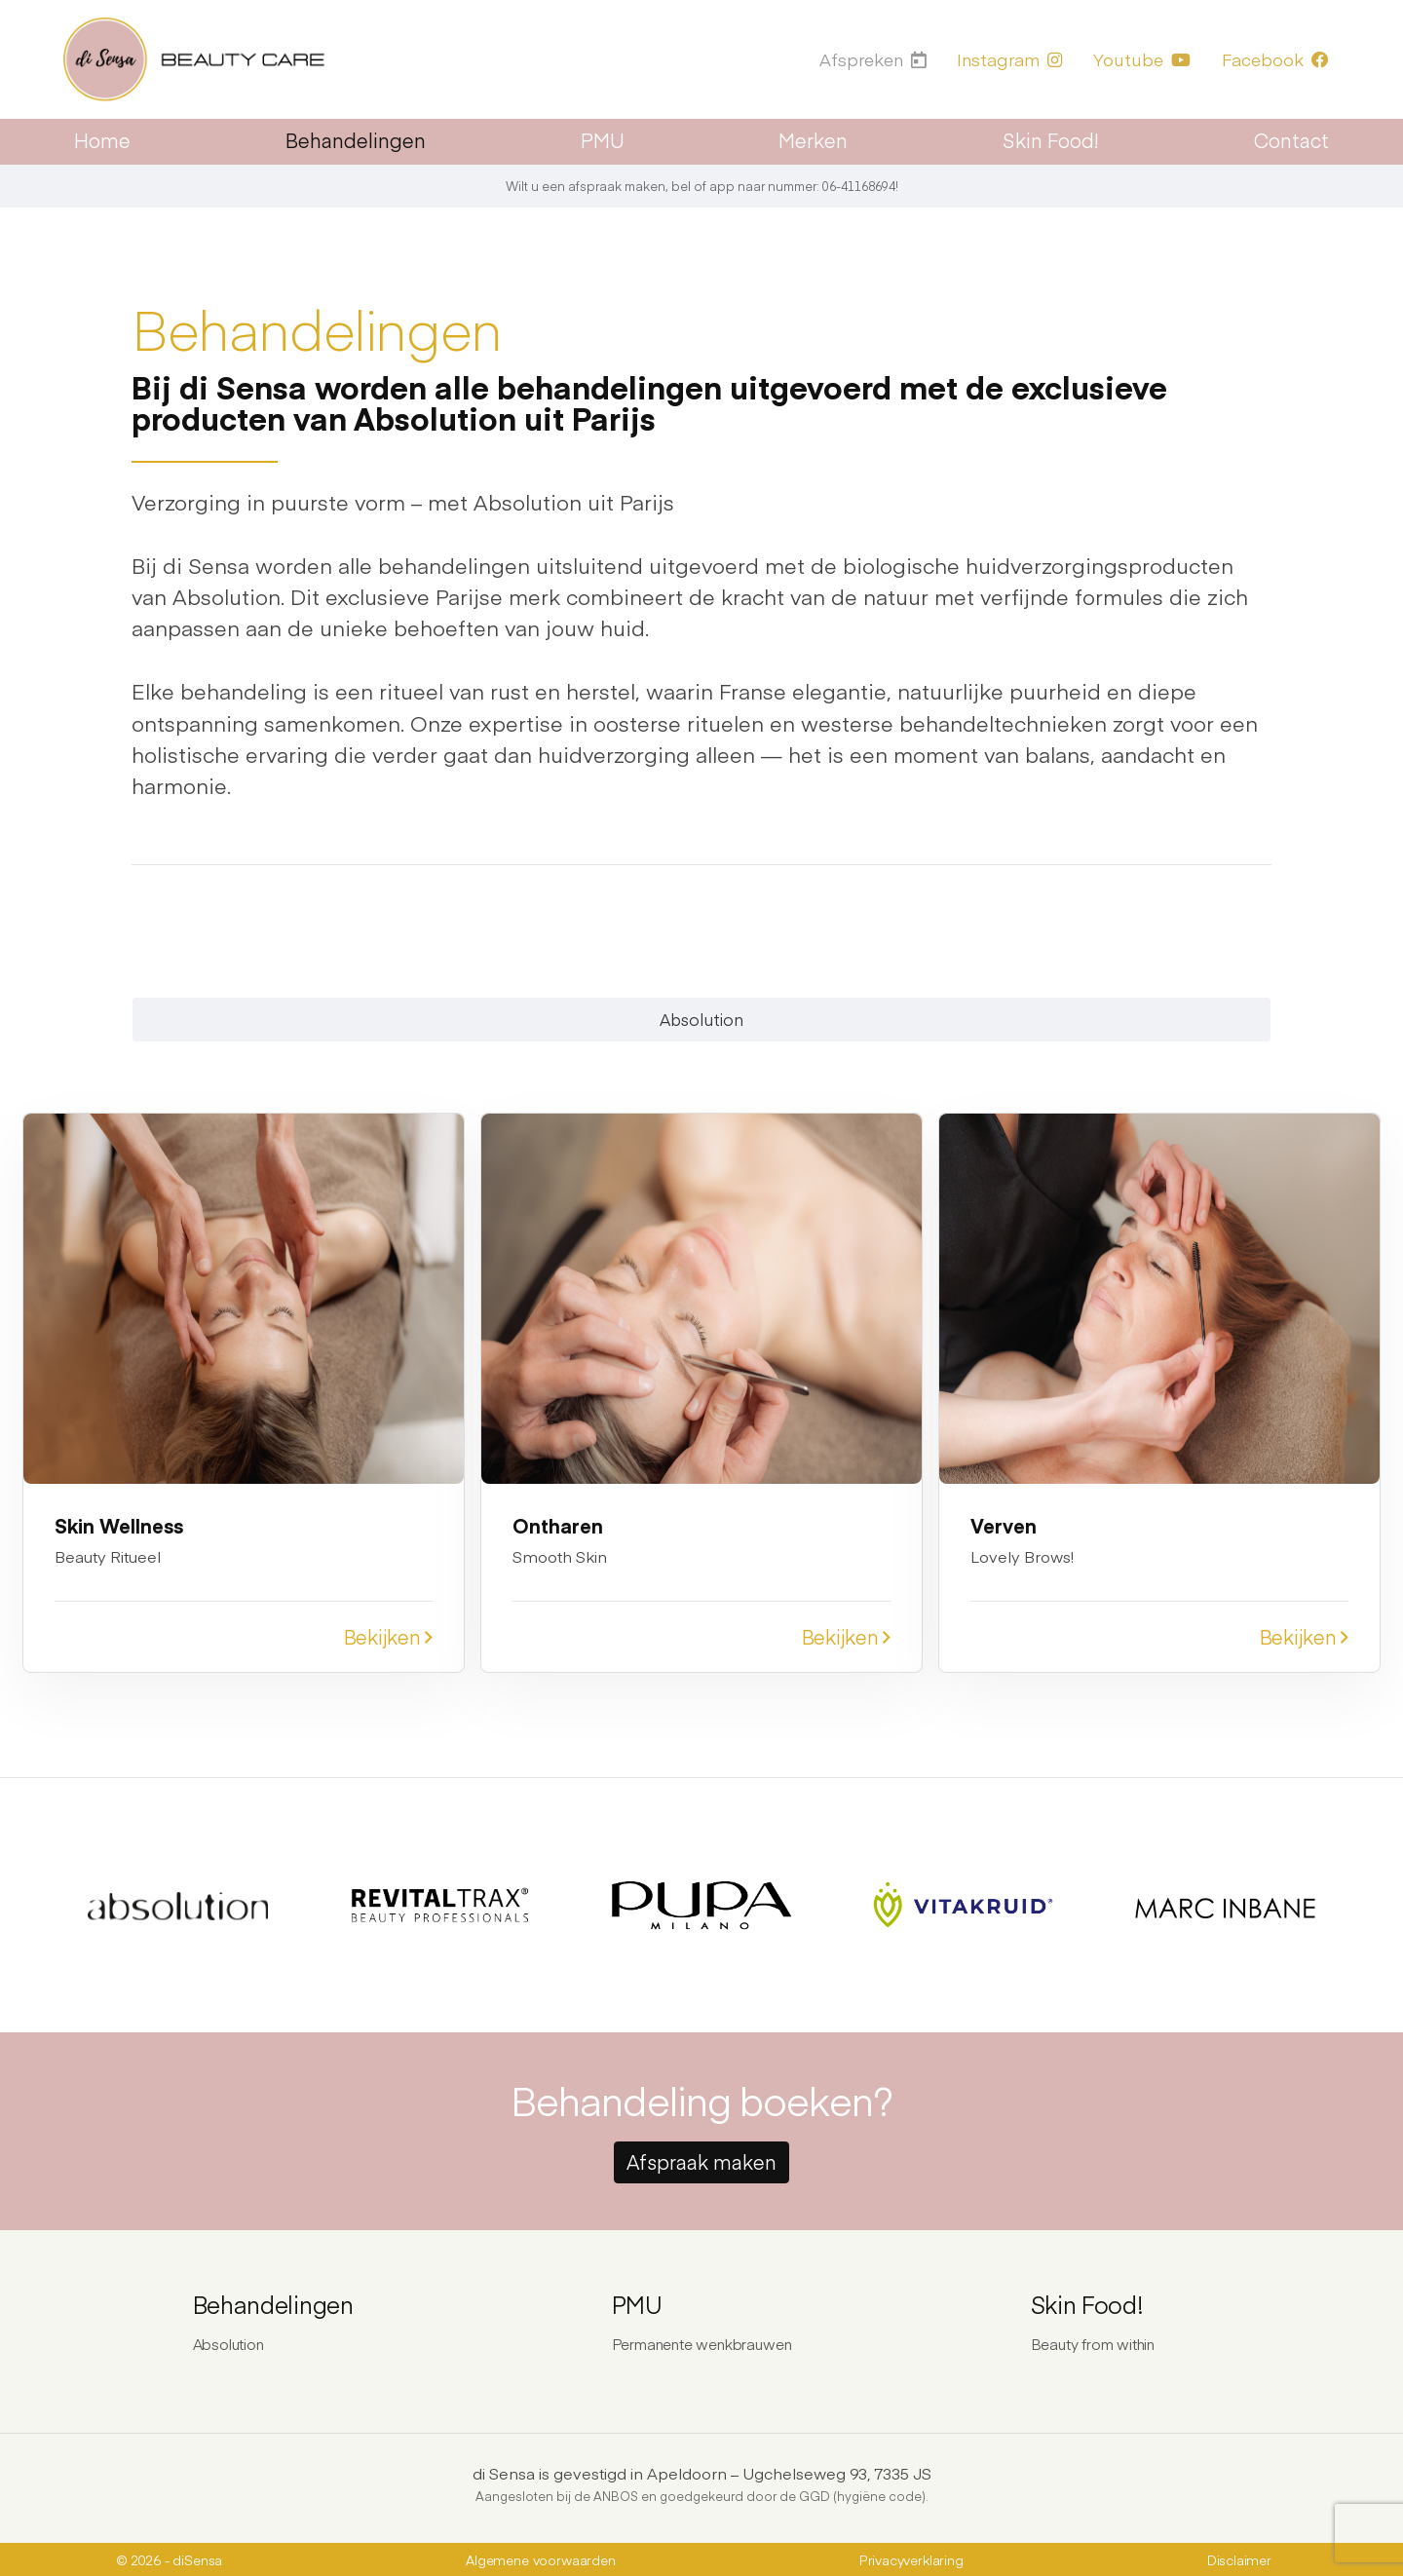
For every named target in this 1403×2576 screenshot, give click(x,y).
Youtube (1142, 59)
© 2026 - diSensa (169, 2558)
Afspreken (873, 59)
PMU (603, 140)
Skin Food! (1051, 140)
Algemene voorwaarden (541, 2558)
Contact (1291, 140)
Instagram (1010, 59)
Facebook (1275, 59)
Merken (813, 140)
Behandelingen (355, 140)
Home (102, 140)
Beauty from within (1093, 2340)
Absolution (701, 1019)
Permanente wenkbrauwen (702, 2340)
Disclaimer (1239, 2558)
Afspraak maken (701, 2158)
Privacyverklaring (911, 2558)
